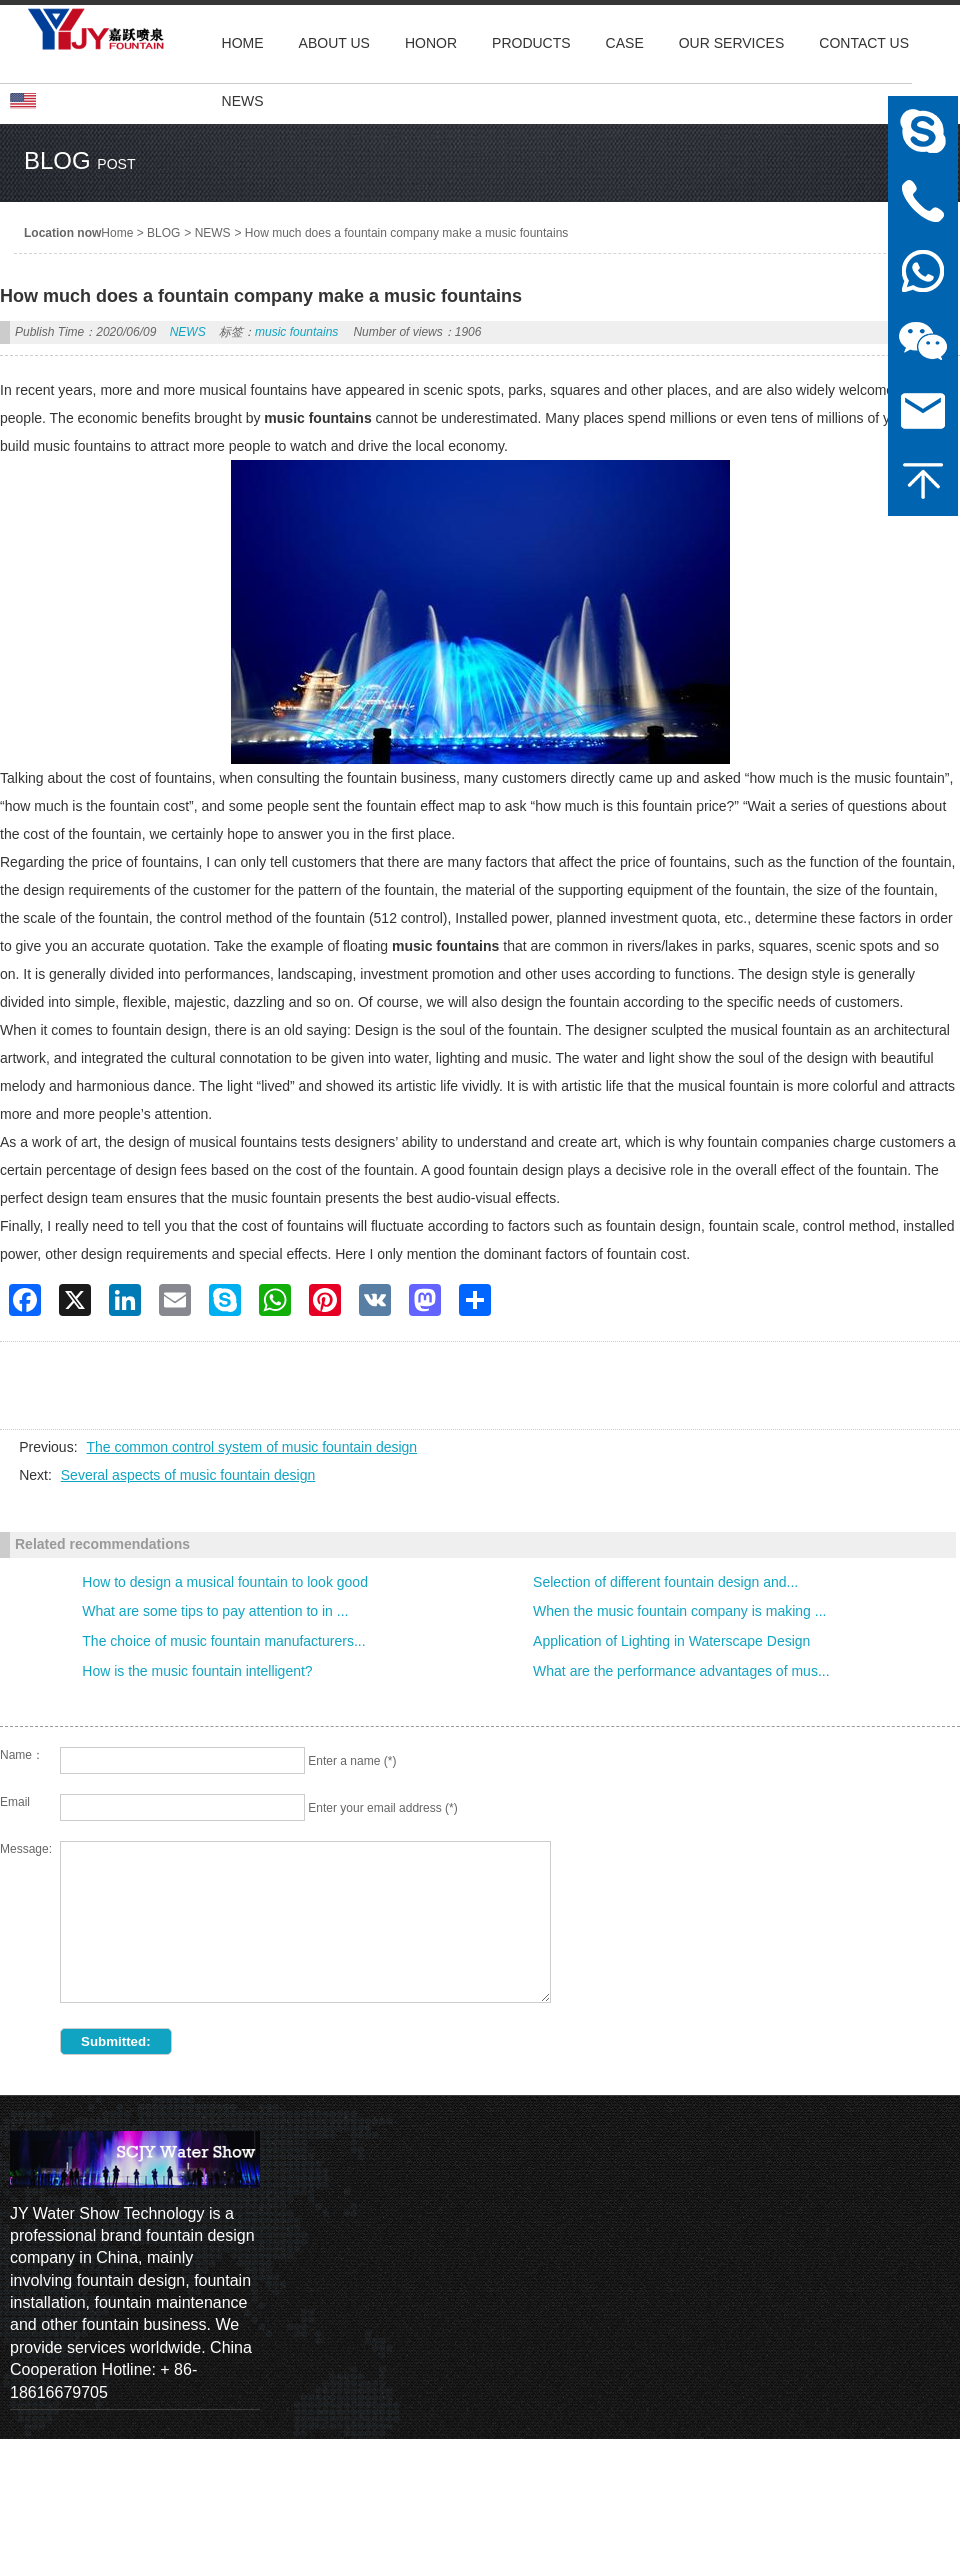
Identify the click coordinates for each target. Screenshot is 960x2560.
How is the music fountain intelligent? (197, 1671)
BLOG (163, 233)
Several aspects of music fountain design (188, 1475)
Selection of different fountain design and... (665, 1582)
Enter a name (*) (352, 1761)
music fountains (296, 332)
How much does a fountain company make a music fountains (407, 233)
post (116, 164)
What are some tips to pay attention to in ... (215, 1611)
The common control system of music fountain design (251, 1447)
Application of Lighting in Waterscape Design (671, 1641)
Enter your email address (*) (382, 1808)
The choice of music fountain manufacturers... (223, 1641)
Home (117, 233)
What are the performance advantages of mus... (681, 1671)
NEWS (213, 233)
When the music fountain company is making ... (679, 1611)
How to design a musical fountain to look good (225, 1582)
